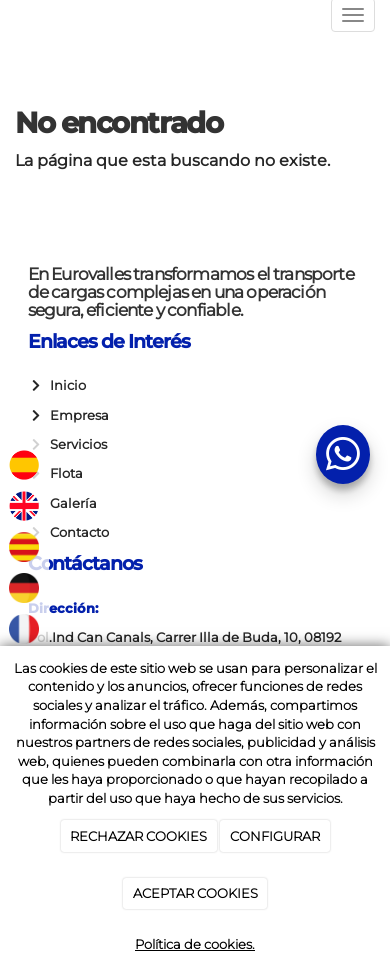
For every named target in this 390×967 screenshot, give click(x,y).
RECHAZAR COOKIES (138, 836)
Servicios (75, 444)
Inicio (65, 385)
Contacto (76, 532)
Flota (63, 473)
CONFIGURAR (275, 836)
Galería (70, 503)
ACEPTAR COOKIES (195, 893)
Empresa (76, 415)
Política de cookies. (195, 944)
